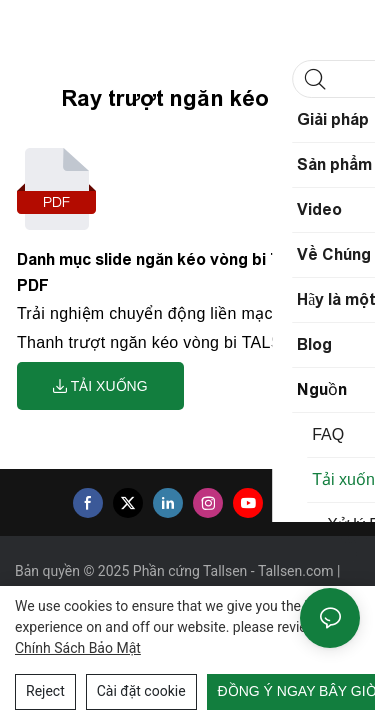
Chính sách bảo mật (78, 648)
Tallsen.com (297, 571)
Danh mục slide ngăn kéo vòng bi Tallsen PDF (171, 272)
